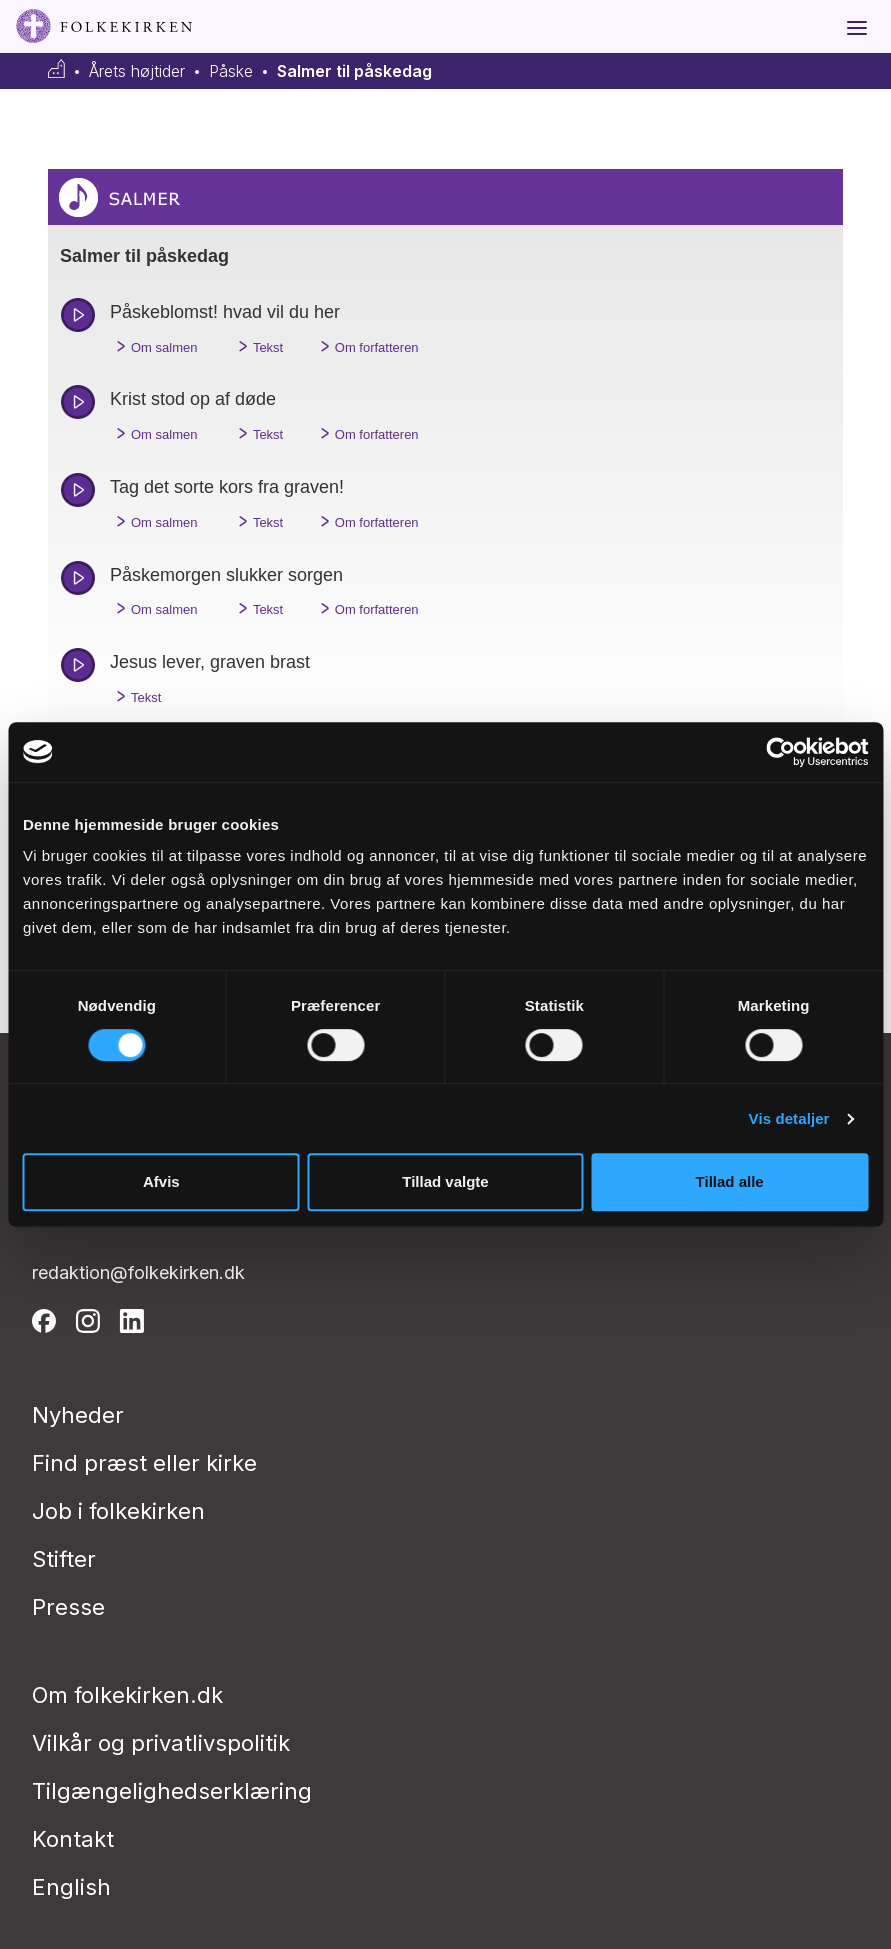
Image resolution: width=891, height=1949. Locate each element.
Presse (68, 1607)
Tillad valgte (445, 1181)
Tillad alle (730, 1181)
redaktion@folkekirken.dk (138, 1272)
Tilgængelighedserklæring (172, 1791)
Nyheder (78, 1415)
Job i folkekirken (118, 1511)
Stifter (64, 1559)
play (78, 315)
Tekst (257, 346)
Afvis (161, 1181)
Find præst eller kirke (144, 1463)
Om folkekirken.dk (127, 1695)
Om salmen (153, 346)
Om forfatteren (366, 346)
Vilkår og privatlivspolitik (161, 1743)
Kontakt (73, 1839)
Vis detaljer (789, 1118)
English (71, 1887)
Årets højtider (137, 71)
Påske (231, 71)
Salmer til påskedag (354, 71)
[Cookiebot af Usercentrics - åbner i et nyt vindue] (780, 752)
